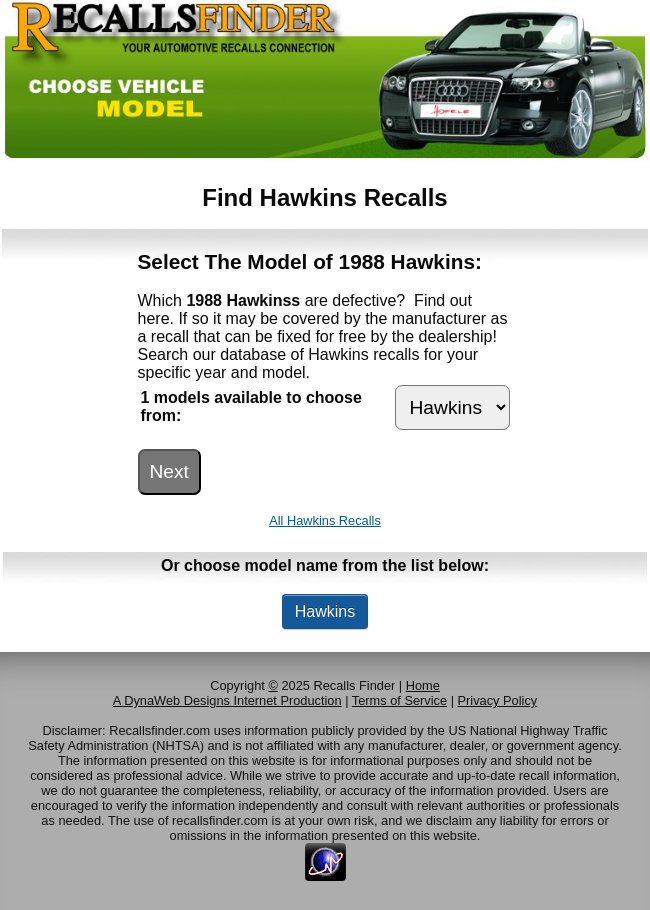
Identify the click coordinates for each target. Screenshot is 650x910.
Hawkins (325, 611)
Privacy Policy (498, 700)
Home (423, 685)
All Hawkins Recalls (325, 520)
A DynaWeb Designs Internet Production (227, 700)
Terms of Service (399, 700)
